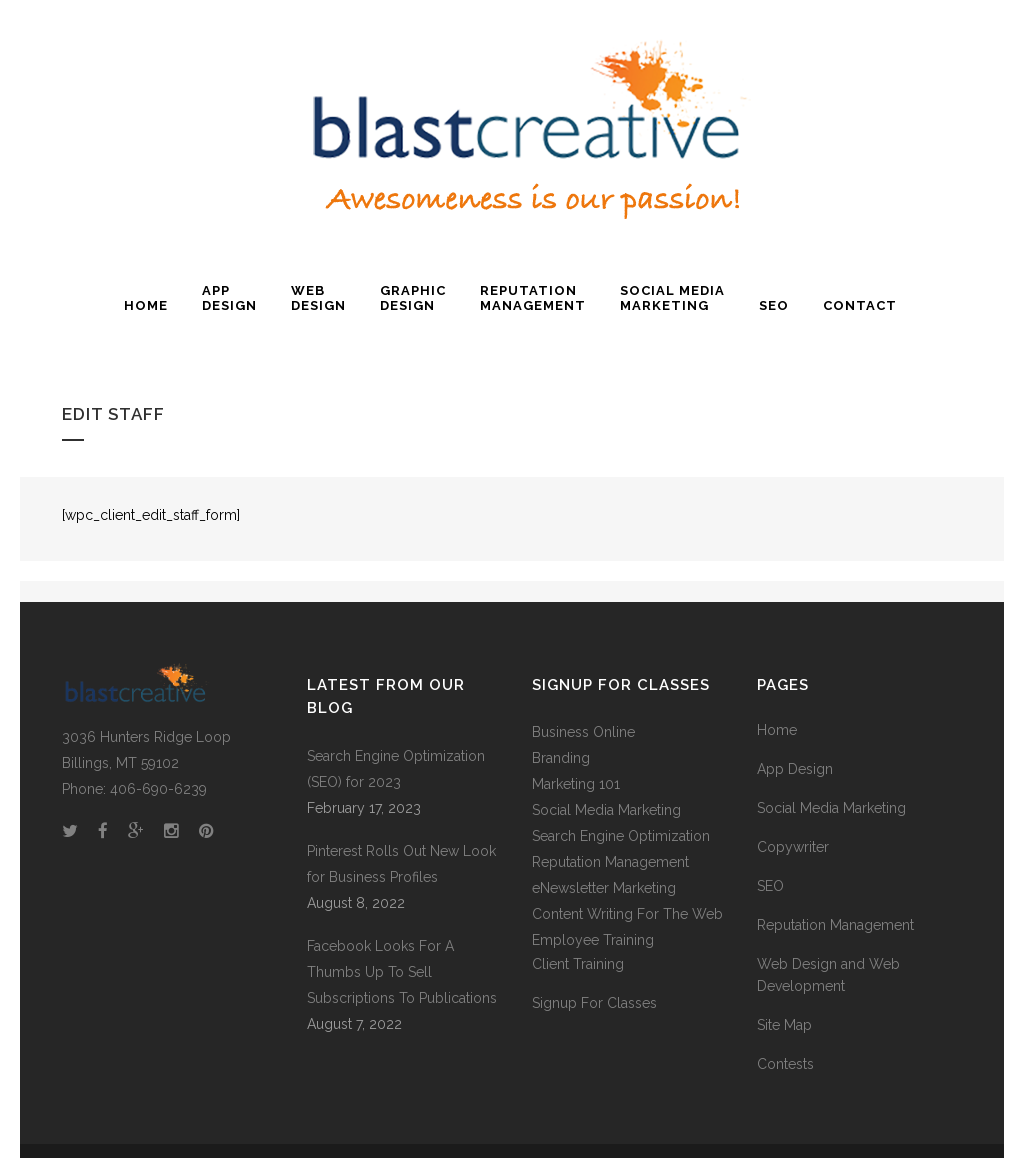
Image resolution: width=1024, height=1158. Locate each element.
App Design (795, 769)
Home (777, 730)
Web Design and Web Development (828, 975)
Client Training (578, 964)
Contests (785, 1064)
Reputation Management (835, 925)
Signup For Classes (594, 1003)
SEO (770, 886)
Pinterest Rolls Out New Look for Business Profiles (401, 864)
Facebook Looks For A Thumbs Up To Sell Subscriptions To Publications (402, 972)
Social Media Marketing (606, 810)
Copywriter (793, 847)
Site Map (784, 1025)
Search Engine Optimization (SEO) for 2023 (396, 769)
